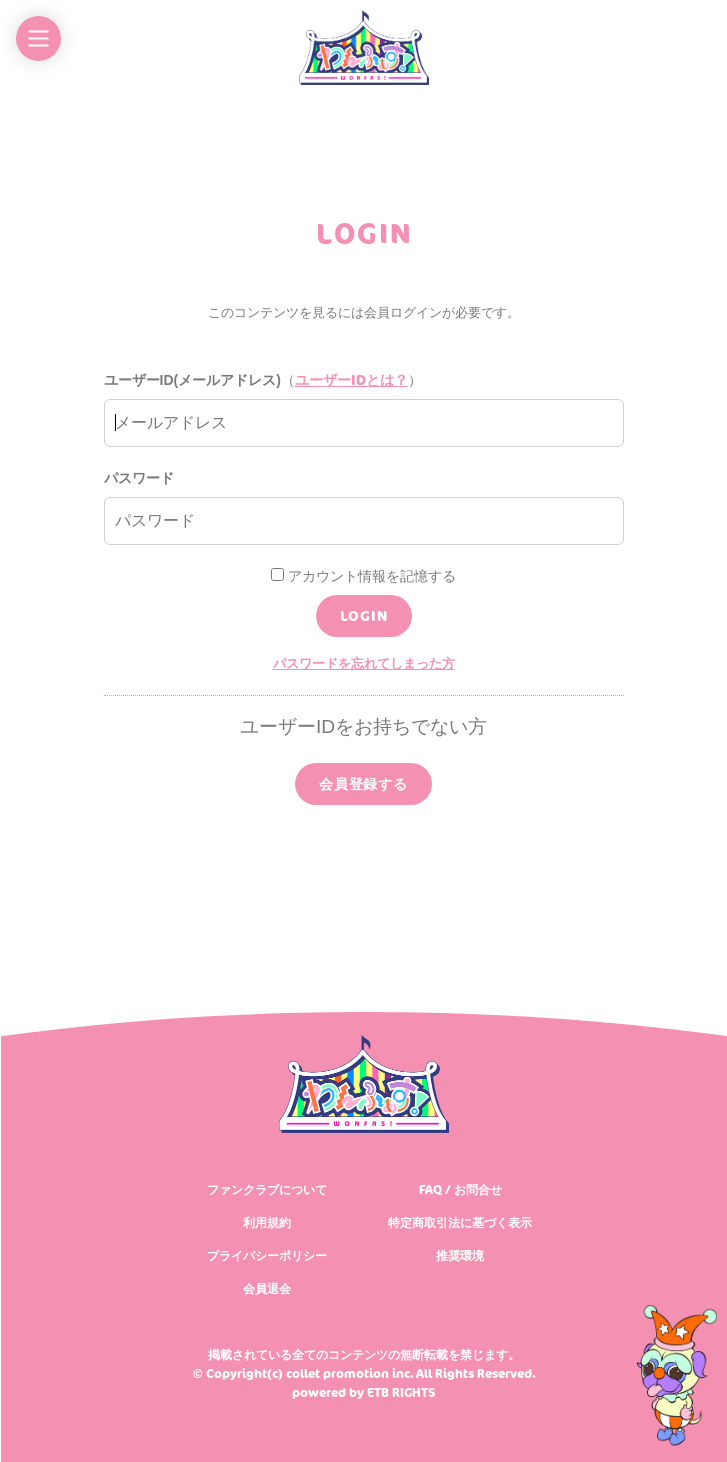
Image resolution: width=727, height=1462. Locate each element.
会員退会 (267, 1288)
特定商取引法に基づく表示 (460, 1222)
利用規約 (267, 1222)
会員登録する (363, 783)
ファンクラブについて (267, 1189)
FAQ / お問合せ (460, 1189)
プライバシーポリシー (267, 1255)
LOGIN (364, 615)
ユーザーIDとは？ (351, 379)
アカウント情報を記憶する (363, 576)
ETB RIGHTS (401, 1392)
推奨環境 (460, 1255)
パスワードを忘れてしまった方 (364, 663)
